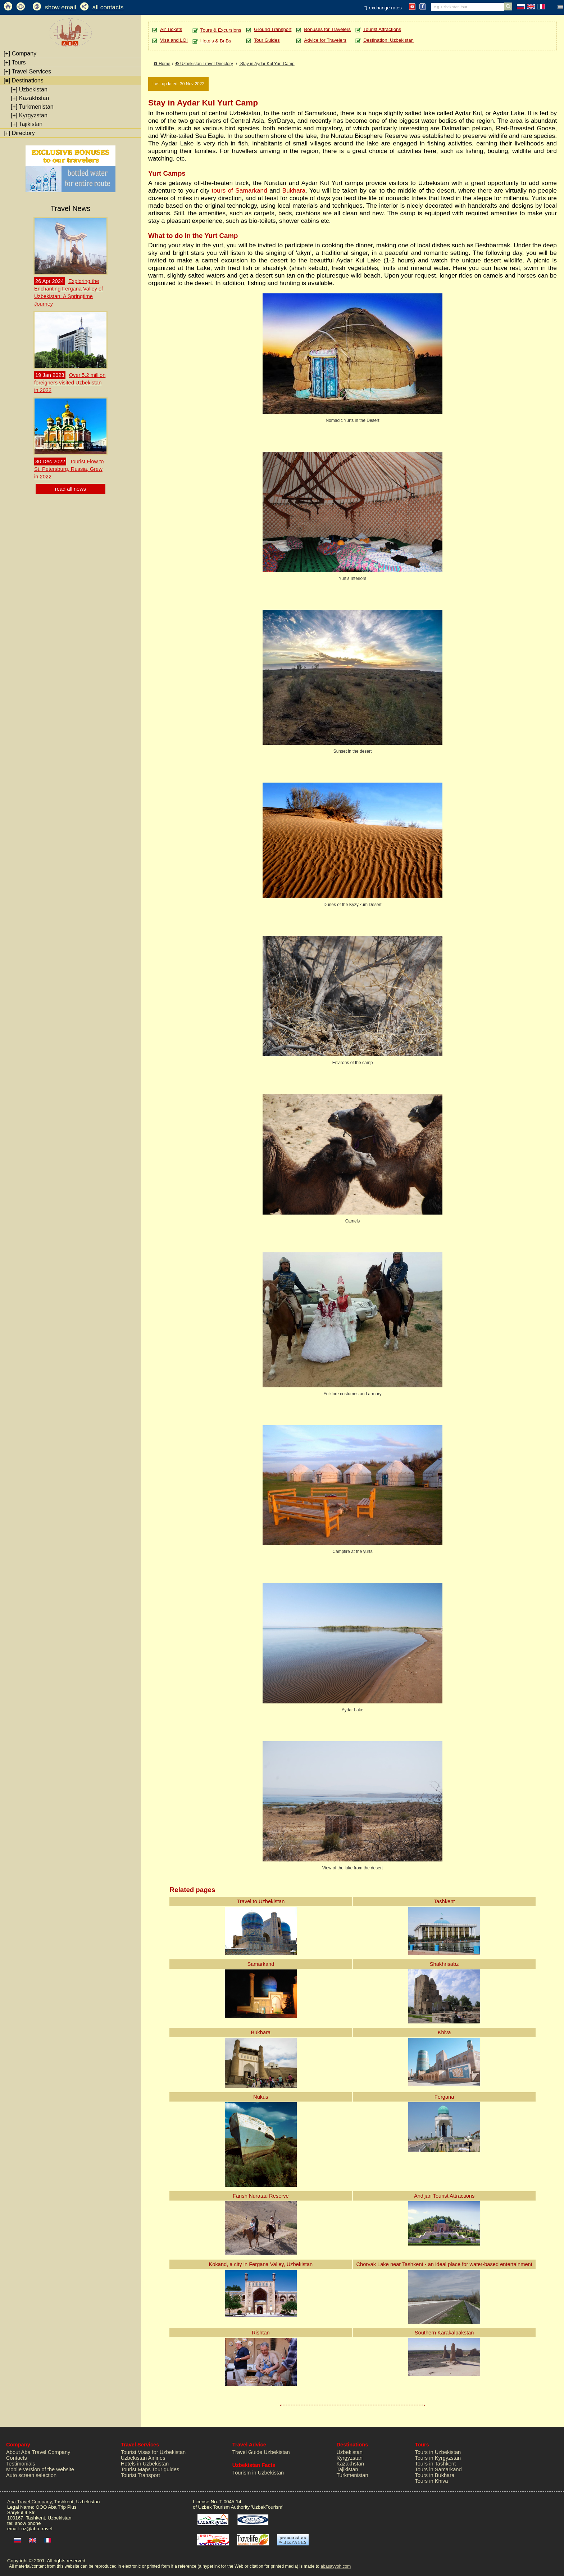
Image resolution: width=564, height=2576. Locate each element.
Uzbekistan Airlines (143, 2458)
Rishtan (261, 2333)
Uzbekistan (29, 89)
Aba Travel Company (29, 2501)
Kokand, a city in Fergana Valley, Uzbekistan (261, 2264)
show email (60, 7)
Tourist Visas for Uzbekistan (153, 2452)
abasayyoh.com (335, 2566)
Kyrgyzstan (29, 115)
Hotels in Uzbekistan (145, 2464)
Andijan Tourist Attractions (444, 2196)
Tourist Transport (140, 2475)
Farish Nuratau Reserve (261, 2196)
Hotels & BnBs (215, 41)
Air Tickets (171, 29)
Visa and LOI (174, 40)
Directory (19, 133)
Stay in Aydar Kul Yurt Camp (266, 63)
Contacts (16, 2458)
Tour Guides (267, 40)
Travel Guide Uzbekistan (261, 2452)
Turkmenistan (32, 107)
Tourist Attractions (382, 29)
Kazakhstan (30, 98)
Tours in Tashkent (435, 2464)
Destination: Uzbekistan (388, 40)
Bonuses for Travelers (327, 29)
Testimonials (20, 2464)
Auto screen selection (31, 2475)
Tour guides (165, 2469)
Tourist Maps (136, 2469)
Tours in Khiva (431, 2481)
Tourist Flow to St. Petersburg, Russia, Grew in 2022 (69, 469)
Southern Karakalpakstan (444, 2333)
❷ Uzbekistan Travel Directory (204, 63)
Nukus (260, 2097)
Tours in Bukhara (434, 2475)
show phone (28, 2523)
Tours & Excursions (220, 30)
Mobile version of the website (40, 2469)
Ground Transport (272, 29)
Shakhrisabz (444, 1964)
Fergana (444, 2097)
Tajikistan (26, 124)
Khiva (444, 2032)
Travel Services (27, 71)
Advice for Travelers (325, 40)
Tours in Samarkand (438, 2469)
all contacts (108, 7)
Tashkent (444, 1901)
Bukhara (294, 190)
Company (20, 53)
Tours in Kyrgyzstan (438, 2458)
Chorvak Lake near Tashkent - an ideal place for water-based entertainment (444, 2264)
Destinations (24, 80)
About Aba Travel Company (38, 2452)
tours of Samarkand (239, 190)
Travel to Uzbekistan (261, 1901)
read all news (70, 489)
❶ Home (162, 63)
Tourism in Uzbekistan (258, 2473)
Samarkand (260, 1964)
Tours (15, 62)
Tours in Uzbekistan (438, 2452)
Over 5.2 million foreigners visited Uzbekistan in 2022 (69, 382)
